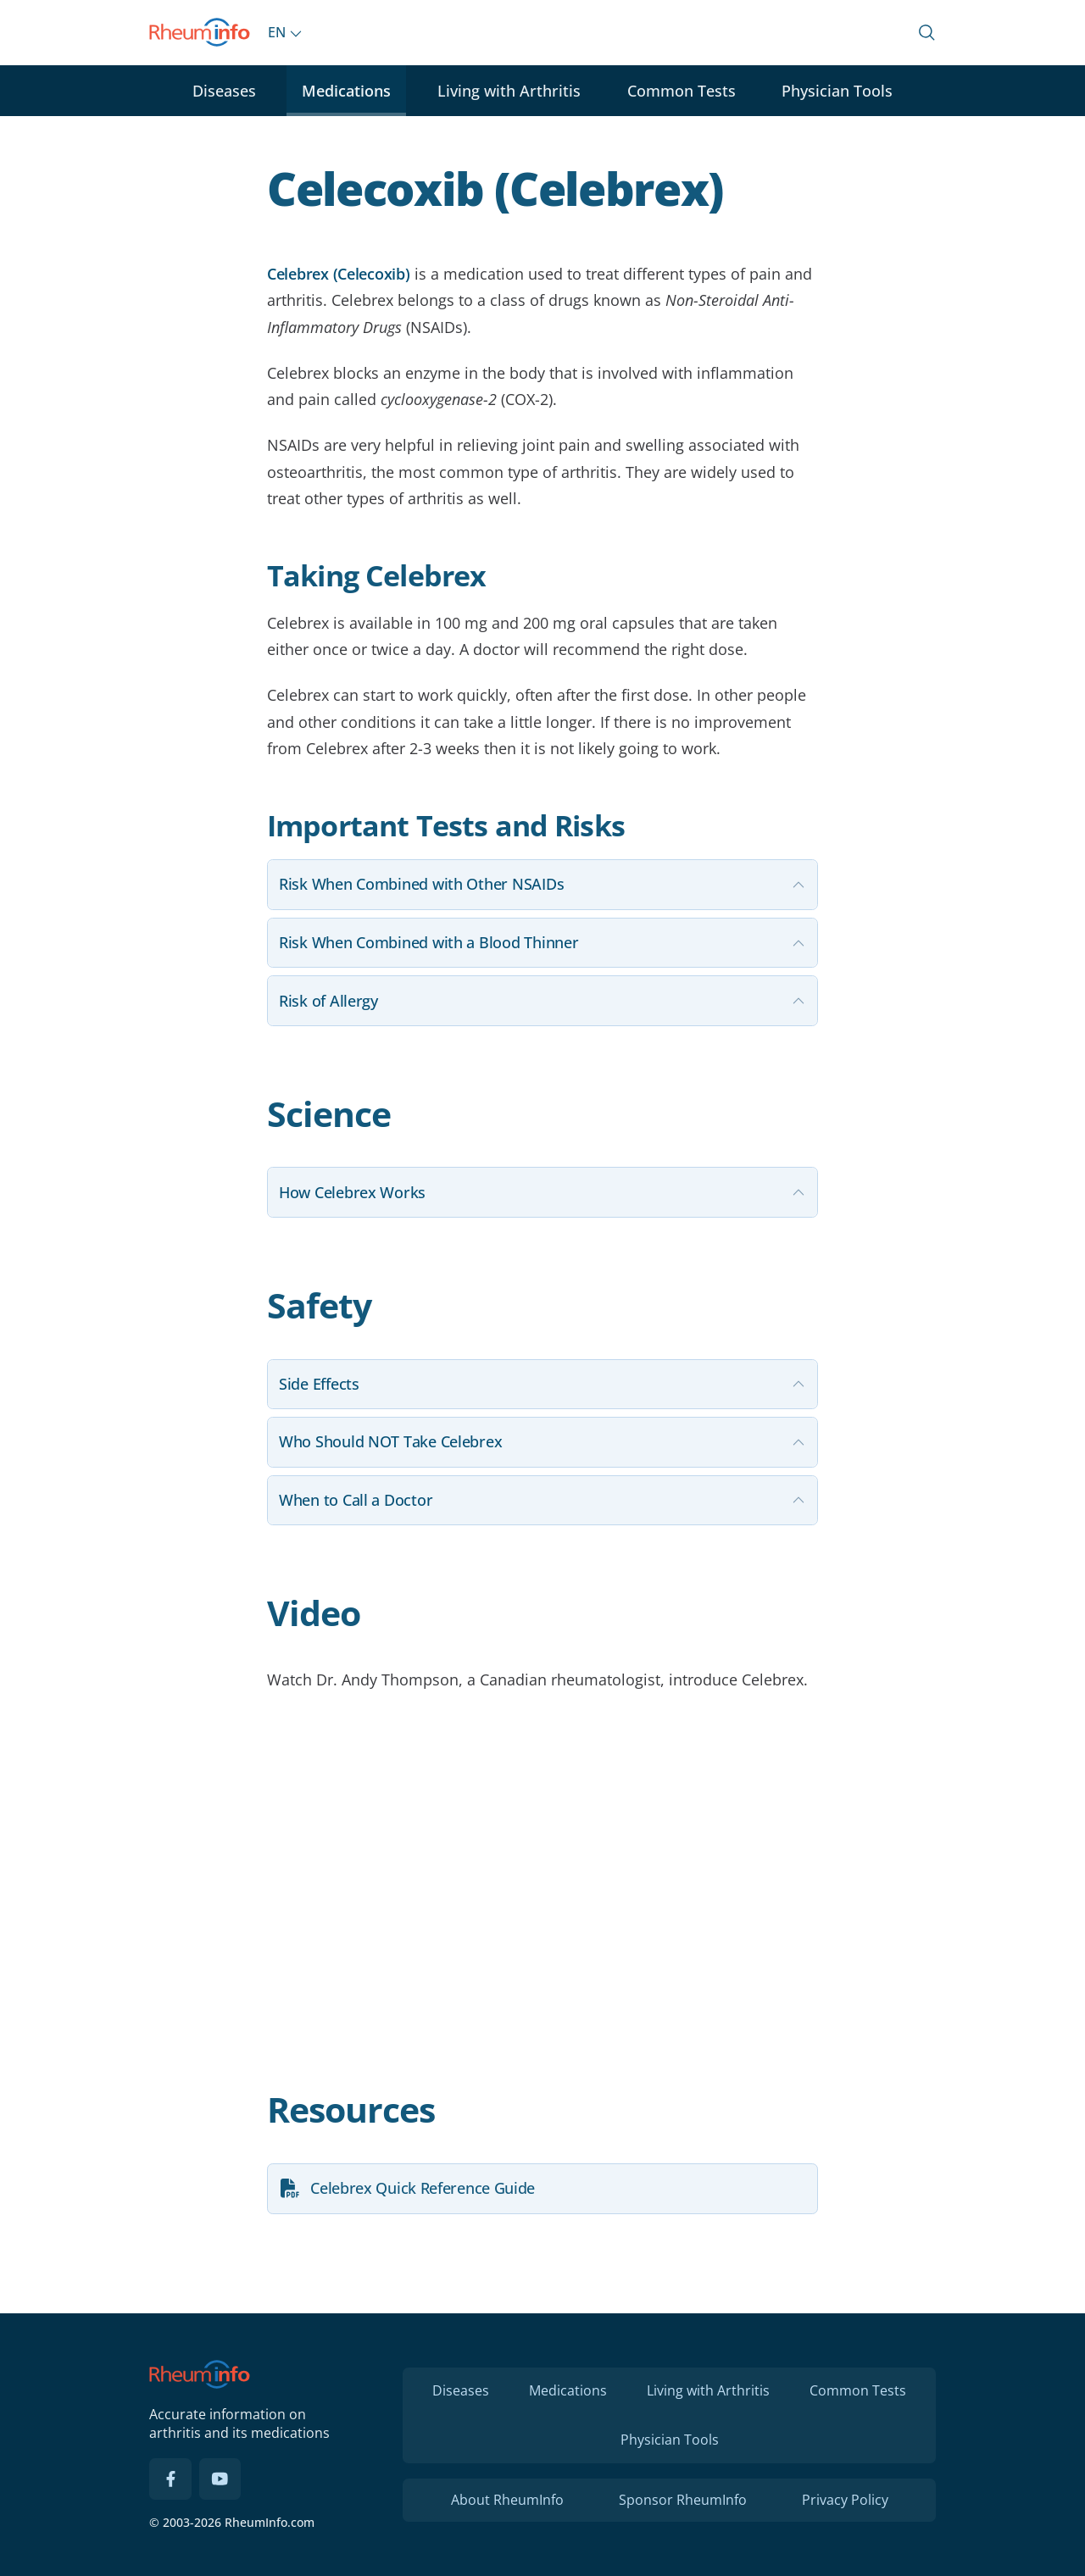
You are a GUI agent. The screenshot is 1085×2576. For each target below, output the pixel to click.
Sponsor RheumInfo (683, 2499)
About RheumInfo (507, 2499)
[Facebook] (170, 2479)
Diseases (224, 90)
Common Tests (681, 90)
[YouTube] (220, 2479)
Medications (346, 90)
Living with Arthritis (509, 90)
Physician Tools (837, 90)
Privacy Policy (845, 2499)
